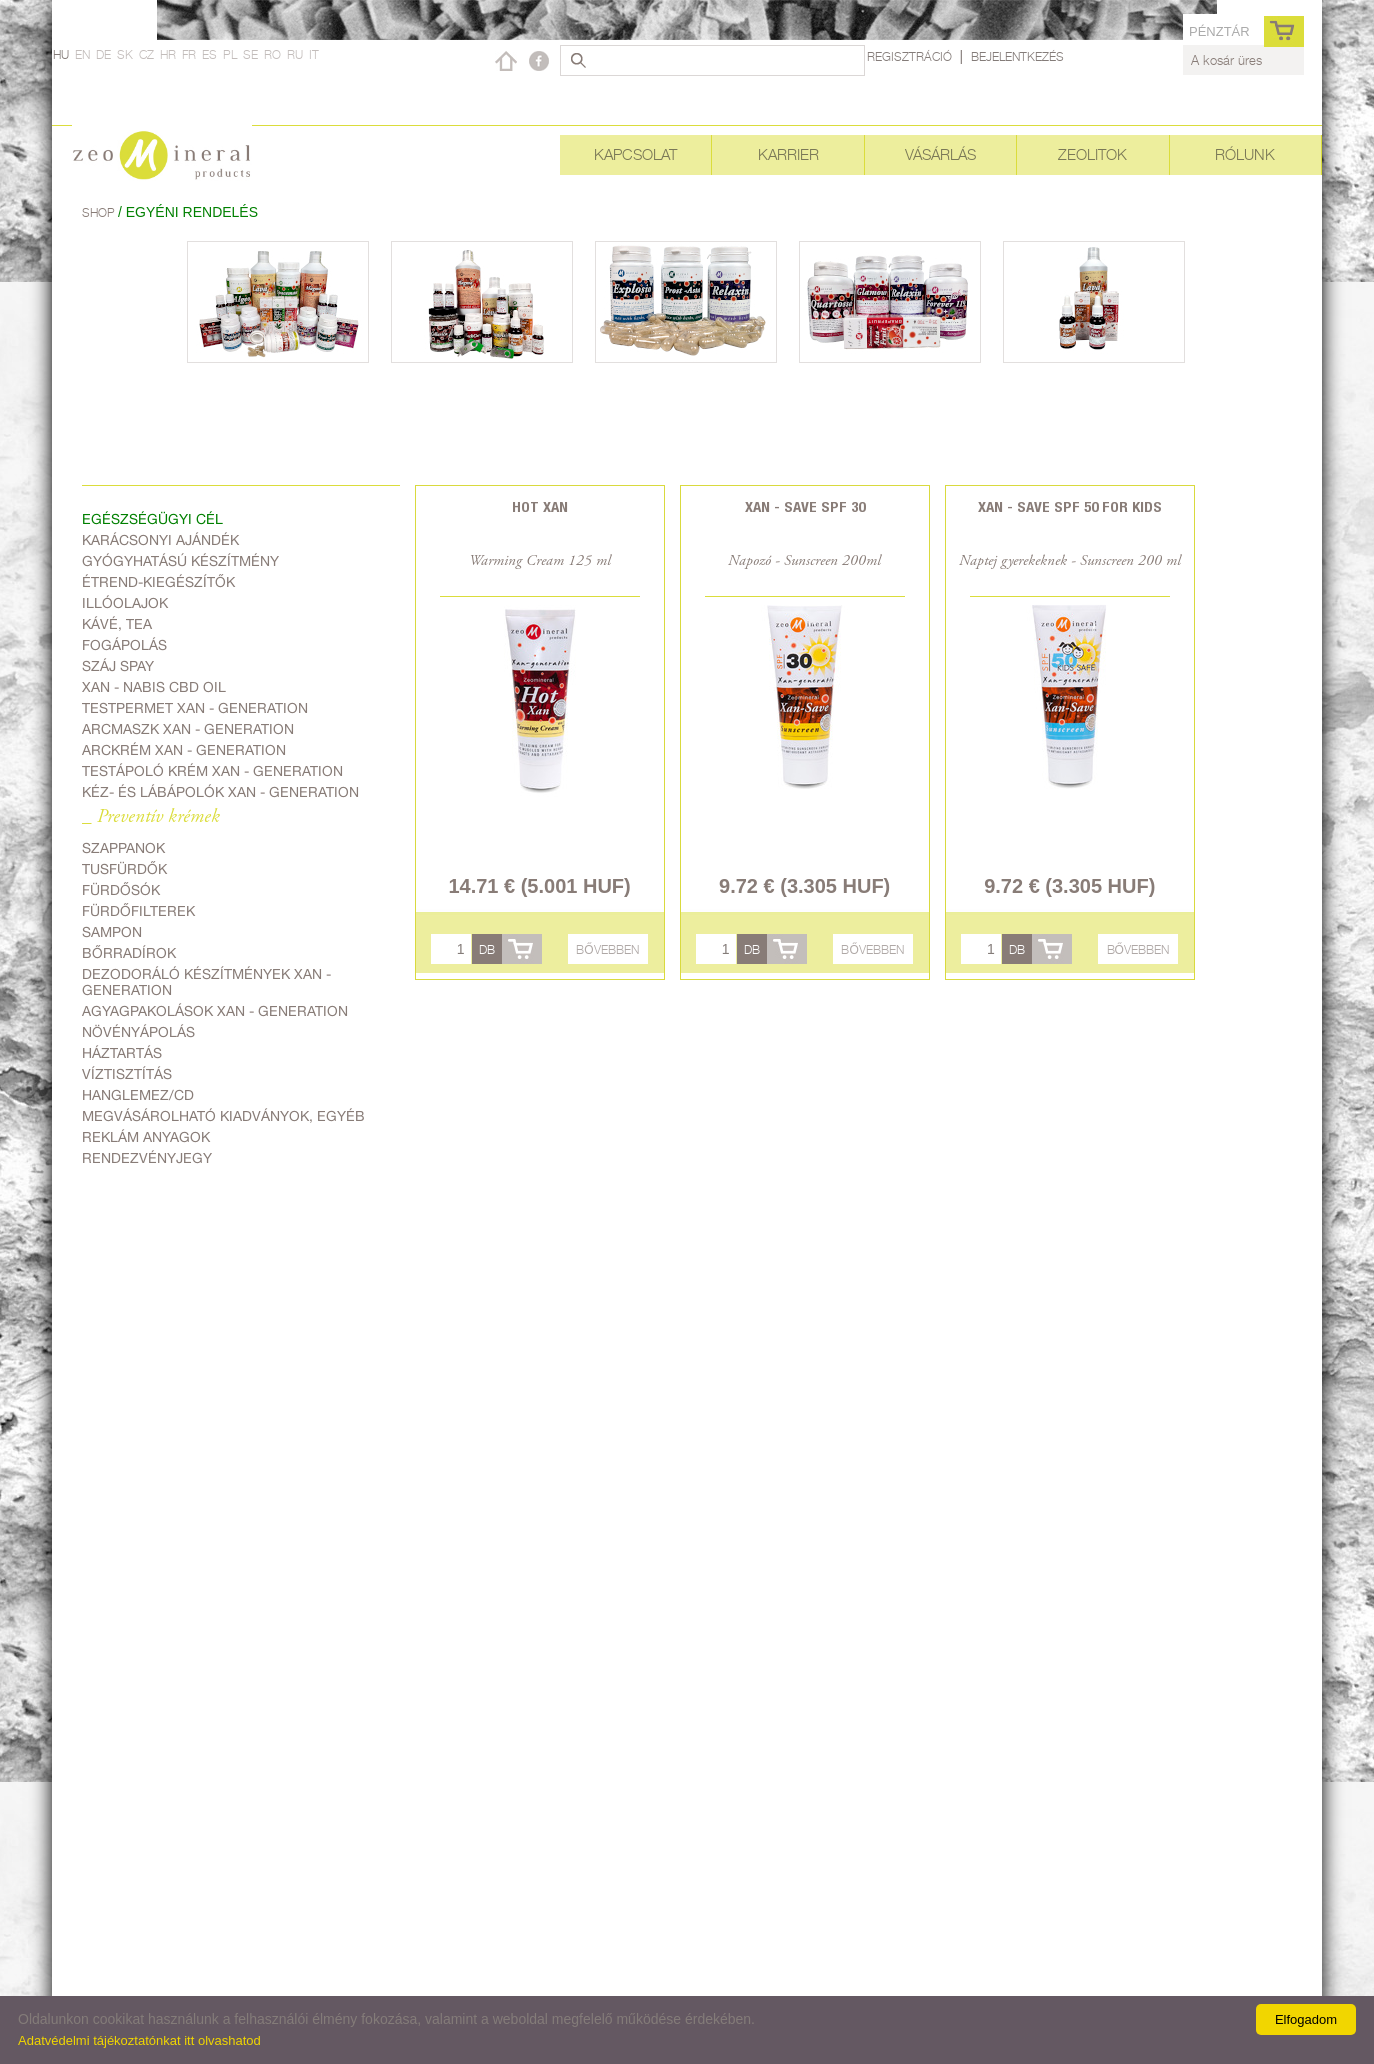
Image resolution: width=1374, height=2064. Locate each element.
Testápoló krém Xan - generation (212, 771)
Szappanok (123, 848)
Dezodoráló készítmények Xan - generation (206, 982)
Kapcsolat (635, 154)
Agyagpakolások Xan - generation (215, 1011)
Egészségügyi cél (152, 519)
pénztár (1219, 31)
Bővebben (607, 949)
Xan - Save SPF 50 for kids (1070, 506)
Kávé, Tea (117, 624)
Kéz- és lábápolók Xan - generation (220, 792)
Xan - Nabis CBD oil (154, 687)
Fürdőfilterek (138, 911)
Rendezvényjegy (147, 1158)
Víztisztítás (127, 1074)
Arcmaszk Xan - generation (188, 729)
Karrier (788, 154)
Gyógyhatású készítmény (180, 561)
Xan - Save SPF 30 (805, 506)
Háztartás (122, 1053)
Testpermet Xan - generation (195, 708)
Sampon (112, 932)
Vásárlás (940, 154)
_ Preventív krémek (151, 817)
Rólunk (1245, 154)
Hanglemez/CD (138, 1095)
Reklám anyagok (146, 1137)
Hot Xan (540, 506)
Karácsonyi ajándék (160, 540)
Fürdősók (121, 890)
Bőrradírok (129, 953)
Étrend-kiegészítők (158, 582)
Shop (100, 212)
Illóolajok (125, 603)
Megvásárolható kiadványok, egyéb (223, 1116)
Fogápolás (124, 645)
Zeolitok (1092, 154)
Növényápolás (138, 1032)
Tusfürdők (124, 869)
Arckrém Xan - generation (184, 750)
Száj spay (118, 666)
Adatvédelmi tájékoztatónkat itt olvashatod (139, 2040)
